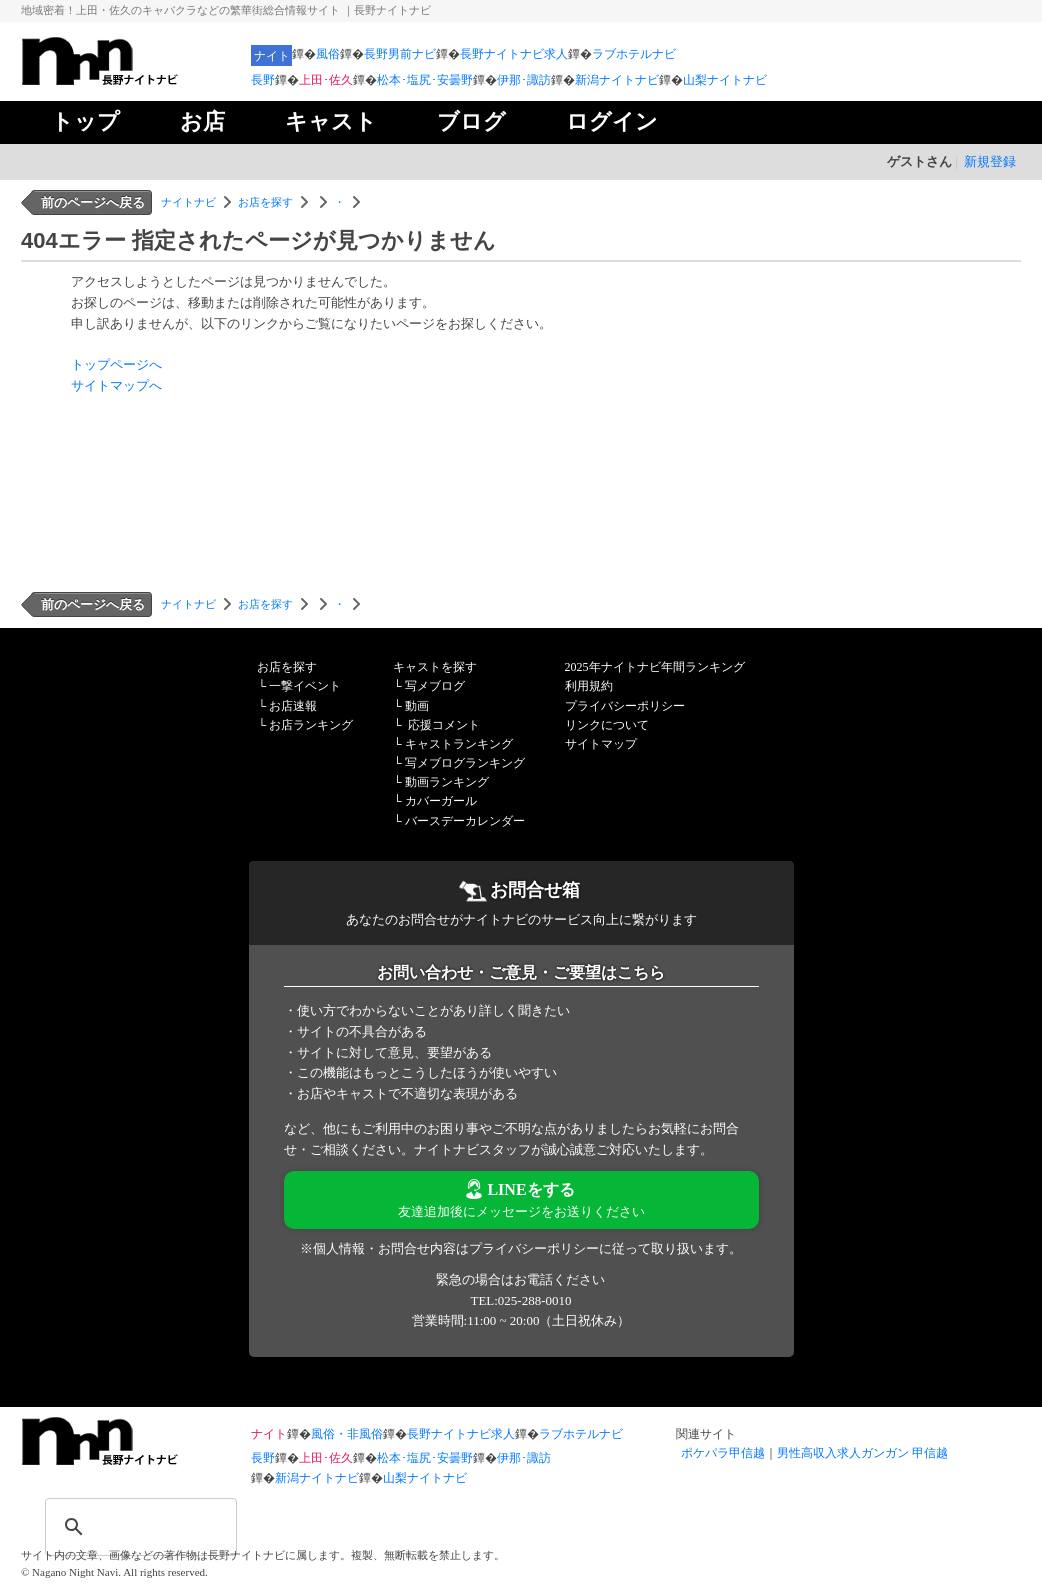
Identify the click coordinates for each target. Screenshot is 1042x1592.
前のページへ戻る (93, 202)
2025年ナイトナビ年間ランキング (655, 667)
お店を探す (265, 202)
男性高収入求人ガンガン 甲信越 (862, 1453)
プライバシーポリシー (625, 706)
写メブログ (435, 686)
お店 (202, 121)
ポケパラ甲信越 (723, 1453)
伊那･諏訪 (524, 80)
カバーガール (441, 801)
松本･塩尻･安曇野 (425, 80)
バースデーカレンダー (465, 821)
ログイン (612, 121)
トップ (85, 121)
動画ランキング (447, 782)
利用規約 (589, 686)
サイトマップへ (116, 385)
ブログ (471, 121)
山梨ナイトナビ (725, 80)
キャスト (331, 121)
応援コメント (444, 725)
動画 (417, 706)
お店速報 (293, 706)
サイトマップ (601, 744)
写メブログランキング (465, 763)
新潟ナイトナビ (617, 80)
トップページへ (116, 364)
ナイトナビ (188, 202)
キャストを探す (435, 667)
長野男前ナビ (400, 54)
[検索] (115, 1514)
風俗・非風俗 (347, 1434)
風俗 (328, 54)
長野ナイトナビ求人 (514, 54)
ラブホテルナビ (634, 54)
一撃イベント (305, 686)
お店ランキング (311, 725)
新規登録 (990, 161)
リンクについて (607, 725)
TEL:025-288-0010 (520, 1300)
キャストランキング (459, 744)
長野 (263, 80)
